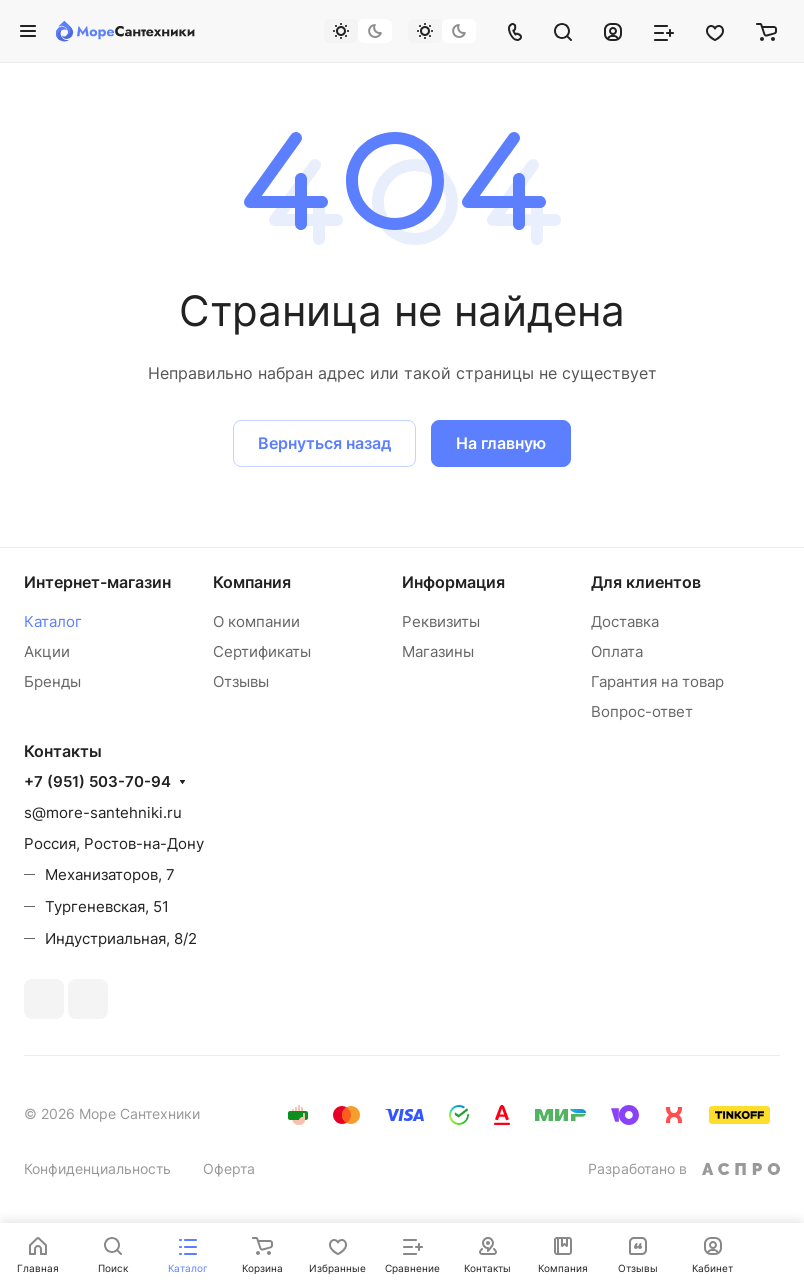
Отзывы (241, 681)
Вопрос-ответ (642, 711)
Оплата (617, 651)
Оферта (229, 1168)
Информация (453, 582)
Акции (47, 651)
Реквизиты (441, 621)
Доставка (625, 621)
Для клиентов (646, 582)
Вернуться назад (324, 443)
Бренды (52, 681)
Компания (252, 582)
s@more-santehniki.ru (103, 812)
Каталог (53, 621)
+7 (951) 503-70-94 (97, 782)
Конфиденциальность (97, 1168)
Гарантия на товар (657, 681)
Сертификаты (262, 651)
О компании (256, 621)
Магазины (438, 651)
